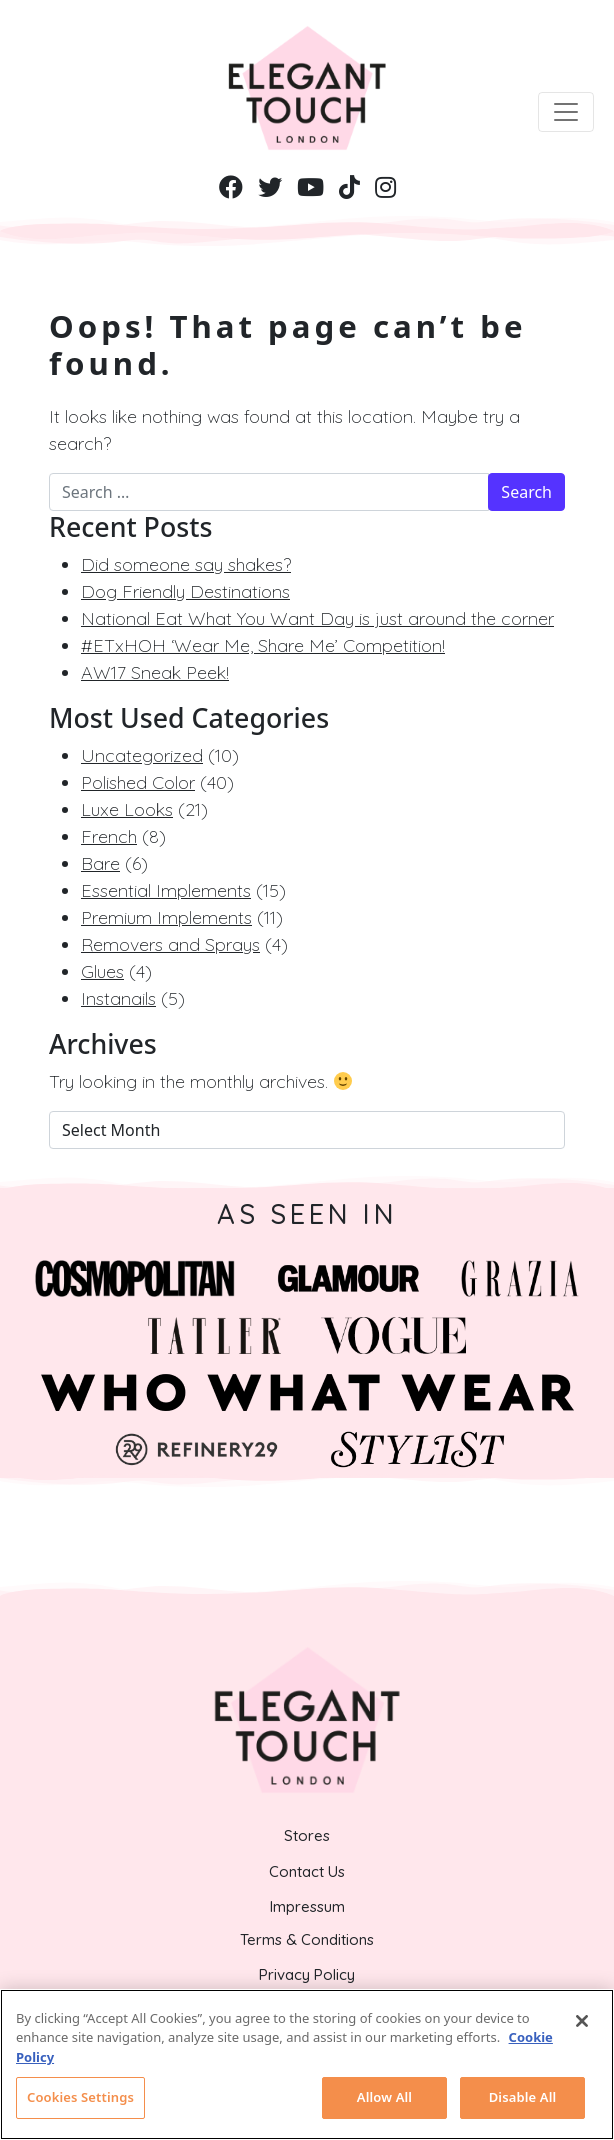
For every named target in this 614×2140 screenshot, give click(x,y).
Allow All (384, 2097)
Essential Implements (166, 890)
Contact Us (307, 1871)
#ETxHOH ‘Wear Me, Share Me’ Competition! (263, 645)
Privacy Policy (307, 1974)
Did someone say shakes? (186, 564)
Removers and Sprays (170, 944)
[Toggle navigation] (566, 112)
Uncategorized (142, 755)
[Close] (582, 2021)
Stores (307, 1835)
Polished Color (138, 782)
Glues (102, 971)
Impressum (307, 1906)
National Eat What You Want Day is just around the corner (317, 618)
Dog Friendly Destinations (185, 591)
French (109, 836)
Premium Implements (166, 917)
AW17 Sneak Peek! (155, 672)
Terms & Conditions (307, 1939)
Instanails (118, 998)
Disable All (523, 2097)
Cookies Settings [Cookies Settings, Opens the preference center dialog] (80, 2097)
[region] (307, 2064)
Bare (100, 863)
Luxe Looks (127, 809)
